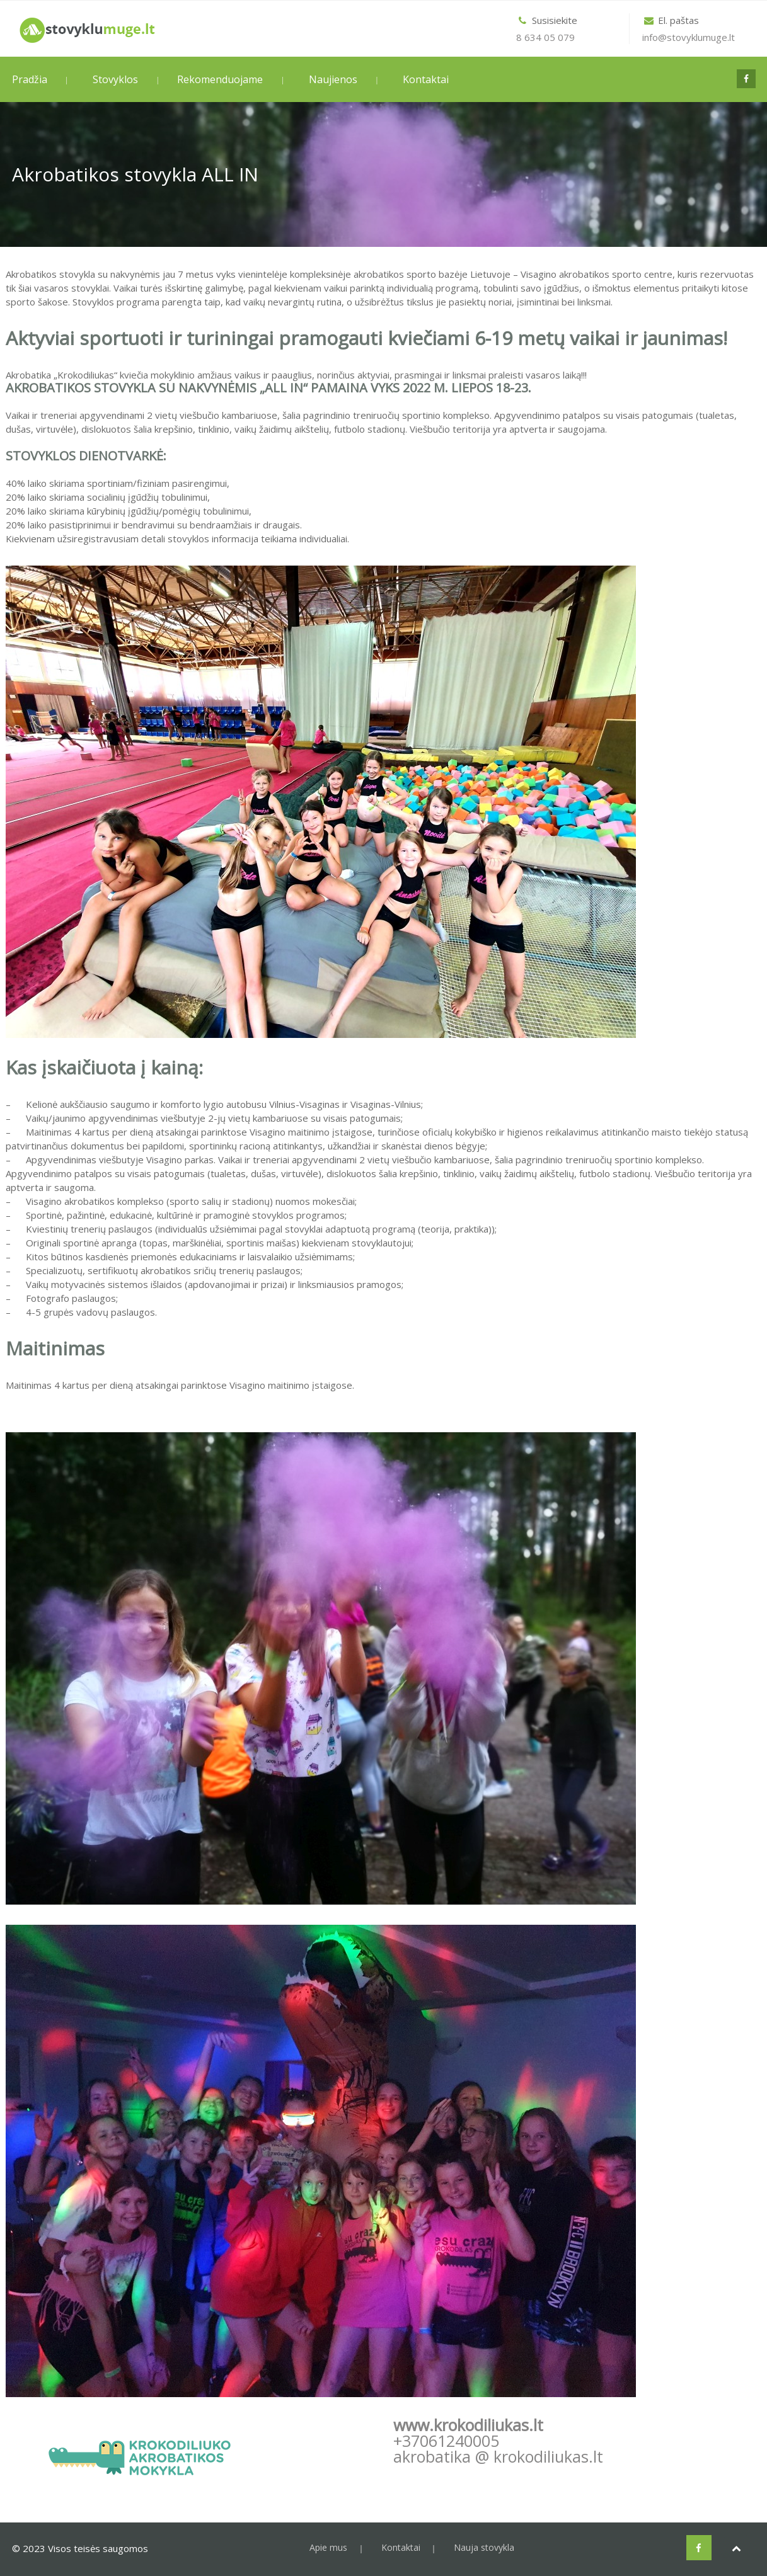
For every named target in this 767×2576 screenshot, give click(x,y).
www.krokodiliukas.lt (468, 2425)
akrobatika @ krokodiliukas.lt (498, 2456)
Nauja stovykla (484, 2547)
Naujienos (333, 79)
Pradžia (29, 79)
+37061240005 (446, 2440)
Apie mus (328, 2547)
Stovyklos (115, 79)
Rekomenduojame (220, 79)
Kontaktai (426, 79)
